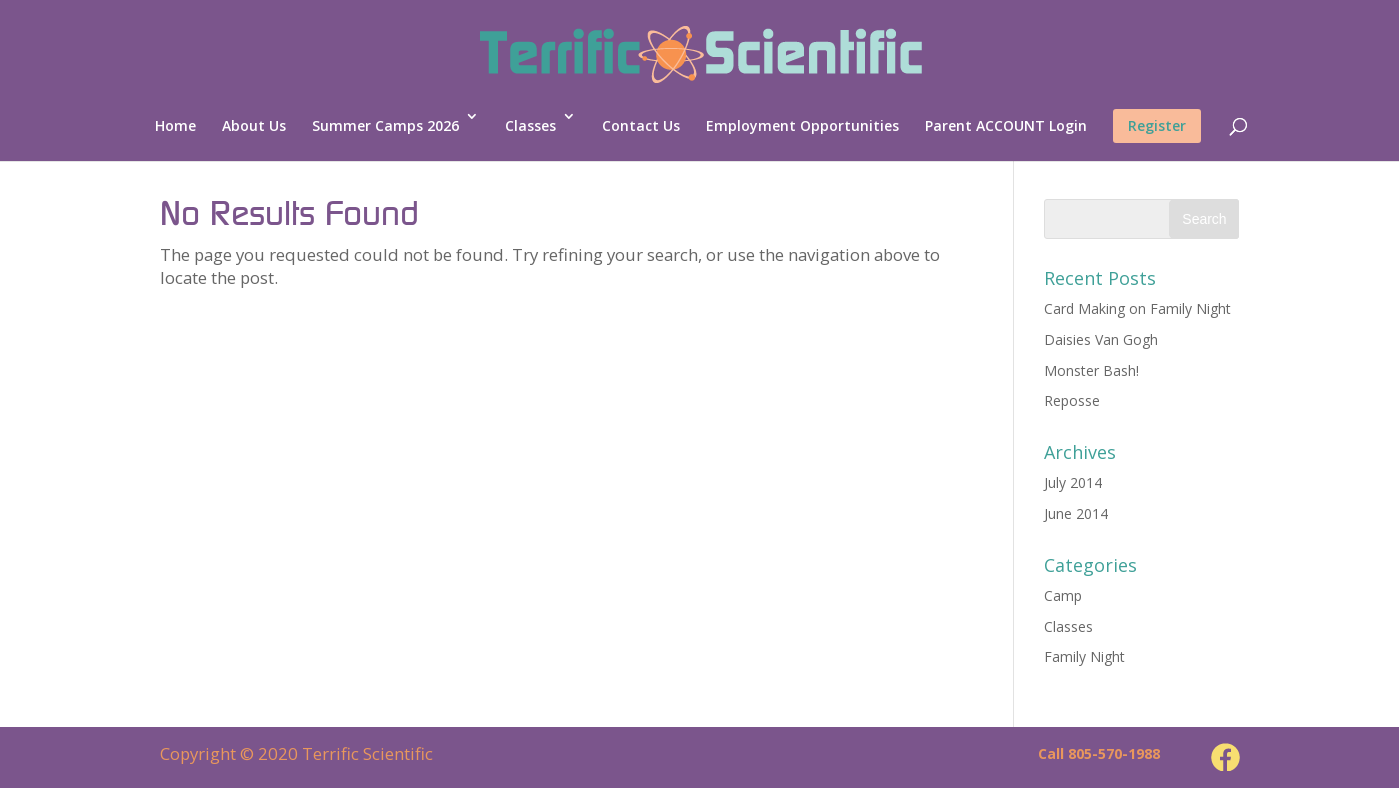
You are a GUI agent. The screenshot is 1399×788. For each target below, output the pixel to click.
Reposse (1072, 400)
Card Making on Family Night (1137, 308)
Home (175, 125)
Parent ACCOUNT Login (1006, 125)
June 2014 (1076, 513)
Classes (530, 125)
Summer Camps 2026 (385, 125)
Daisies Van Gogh (1101, 339)
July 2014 (1073, 482)
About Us (254, 125)
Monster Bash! (1091, 370)
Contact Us (641, 125)
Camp (1063, 595)
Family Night (1084, 656)
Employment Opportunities (802, 125)
